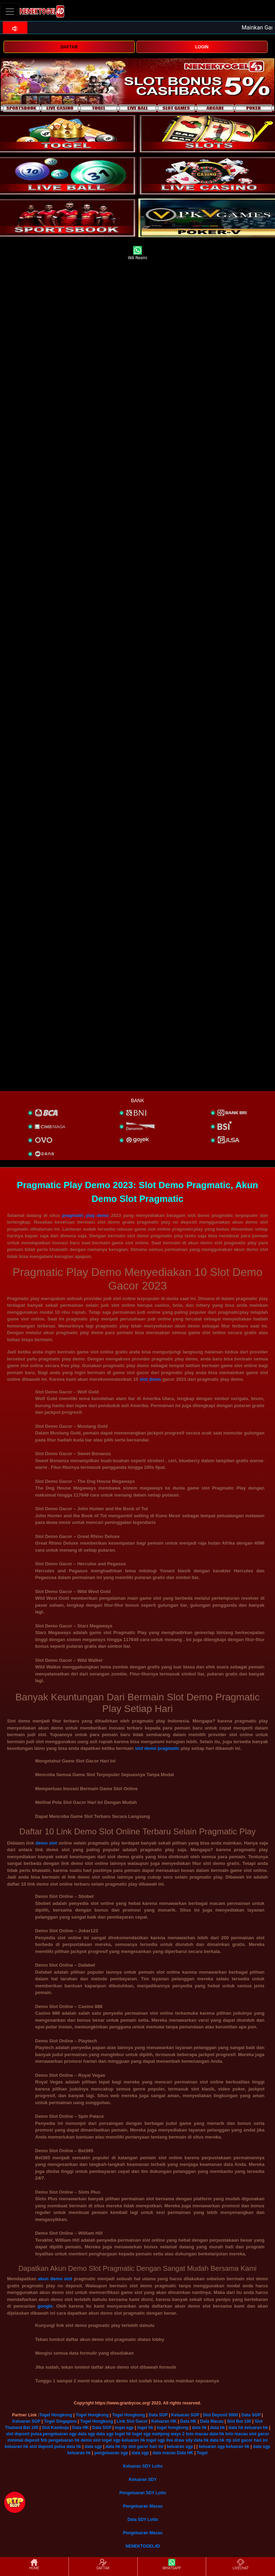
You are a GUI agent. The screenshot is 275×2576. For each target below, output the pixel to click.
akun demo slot (55, 2278)
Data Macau (212, 2421)
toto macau (197, 2433)
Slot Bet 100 (239, 2421)
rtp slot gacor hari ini (247, 2440)
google (45, 2306)
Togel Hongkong (55, 2415)
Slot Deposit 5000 (220, 2415)
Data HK (188, 2421)
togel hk (145, 2427)
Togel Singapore (60, 2421)
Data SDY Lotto (142, 2519)
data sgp (86, 2433)
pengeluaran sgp (60, 2433)
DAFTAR (69, 47)
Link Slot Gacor (132, 2421)
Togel (202, 2452)
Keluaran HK (164, 2421)
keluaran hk (256, 2427)
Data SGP (158, 2415)
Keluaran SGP (185, 2415)
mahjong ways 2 (168, 2433)
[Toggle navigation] (10, 11)
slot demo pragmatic (157, 1748)
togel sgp (124, 2427)
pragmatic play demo (85, 1215)
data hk (199, 2427)
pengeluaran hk (64, 2440)
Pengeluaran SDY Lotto (142, 2492)
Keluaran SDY (143, 2479)
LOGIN (202, 47)
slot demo (150, 1379)
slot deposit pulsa (24, 2433)
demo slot (46, 1843)
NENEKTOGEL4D (142, 2546)
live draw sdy (179, 2440)
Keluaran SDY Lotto (142, 2466)
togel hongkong (172, 2427)
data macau (164, 2452)
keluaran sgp (180, 2446)
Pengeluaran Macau (143, 2506)
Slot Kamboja (55, 2427)
